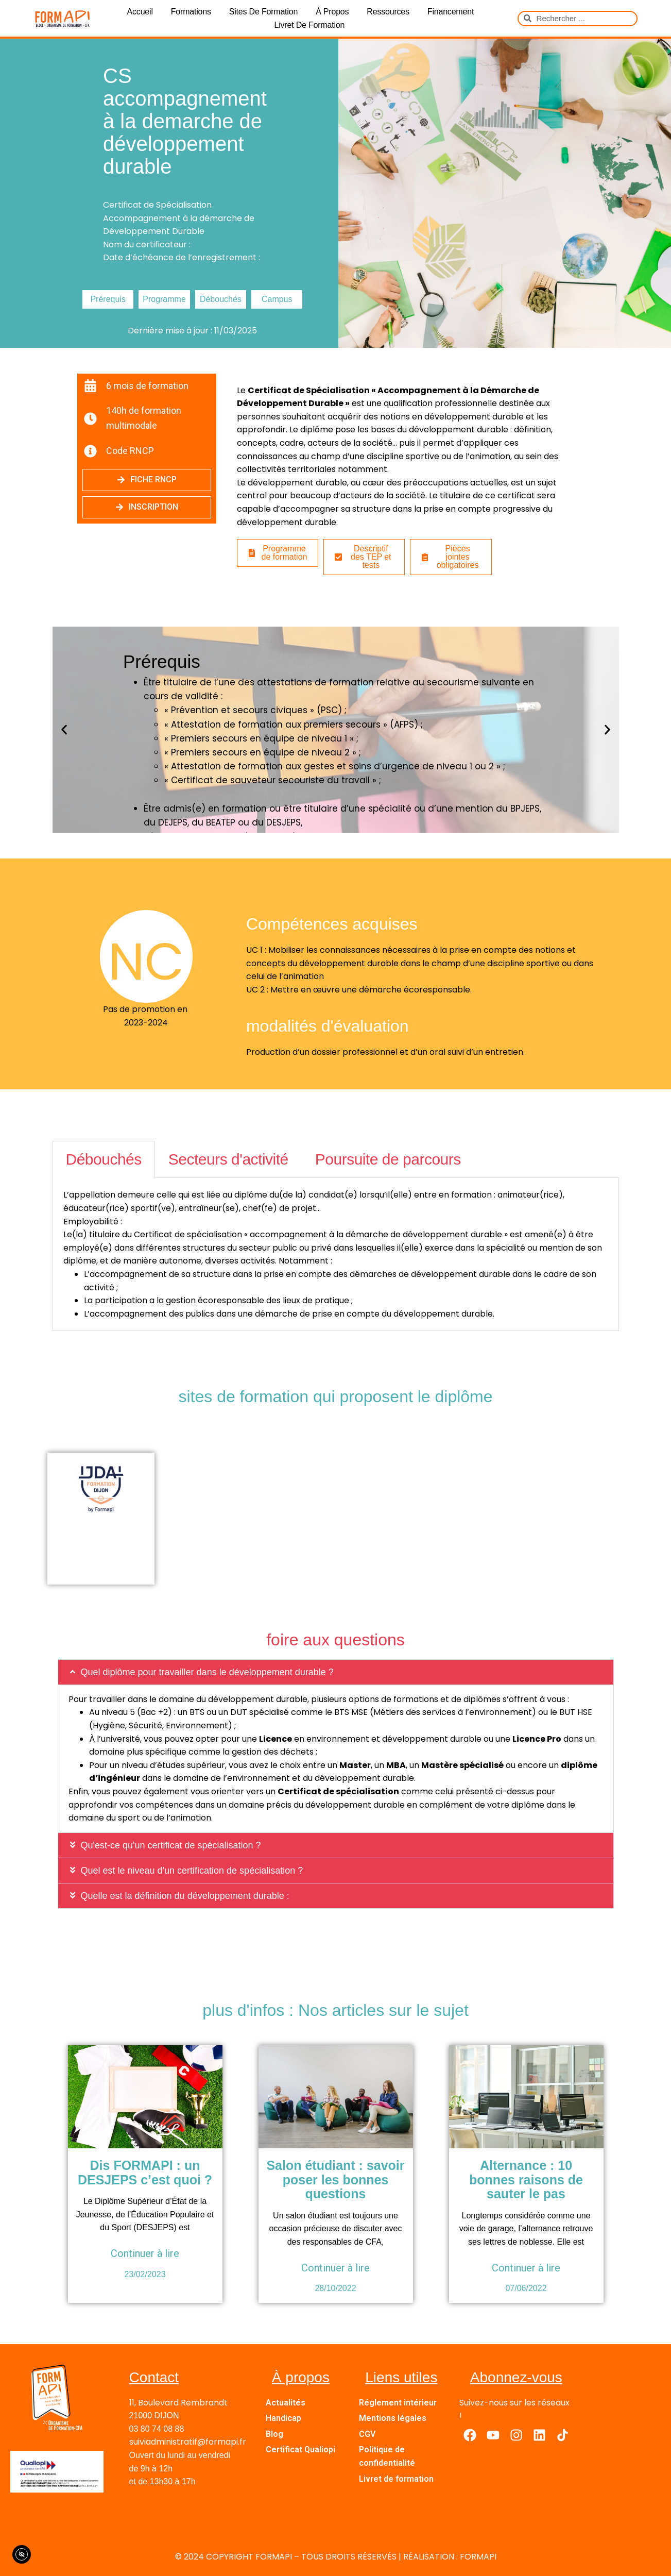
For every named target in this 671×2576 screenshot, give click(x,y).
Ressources (388, 11)
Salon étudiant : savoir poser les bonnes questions (335, 2179)
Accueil (140, 11)
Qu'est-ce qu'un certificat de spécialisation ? (171, 1845)
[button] (64, 729)
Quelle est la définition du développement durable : (186, 1896)
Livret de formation (309, 25)
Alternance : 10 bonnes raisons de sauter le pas (526, 2179)
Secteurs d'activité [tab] (228, 1159)
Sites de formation (263, 11)
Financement (450, 11)
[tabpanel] (336, 1254)
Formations (191, 11)
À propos (332, 11)
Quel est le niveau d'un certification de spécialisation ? (193, 1870)
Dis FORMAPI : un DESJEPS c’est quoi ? (145, 2172)
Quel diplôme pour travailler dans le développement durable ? (207, 1672)
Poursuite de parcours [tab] (388, 1159)
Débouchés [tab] (104, 1159)
